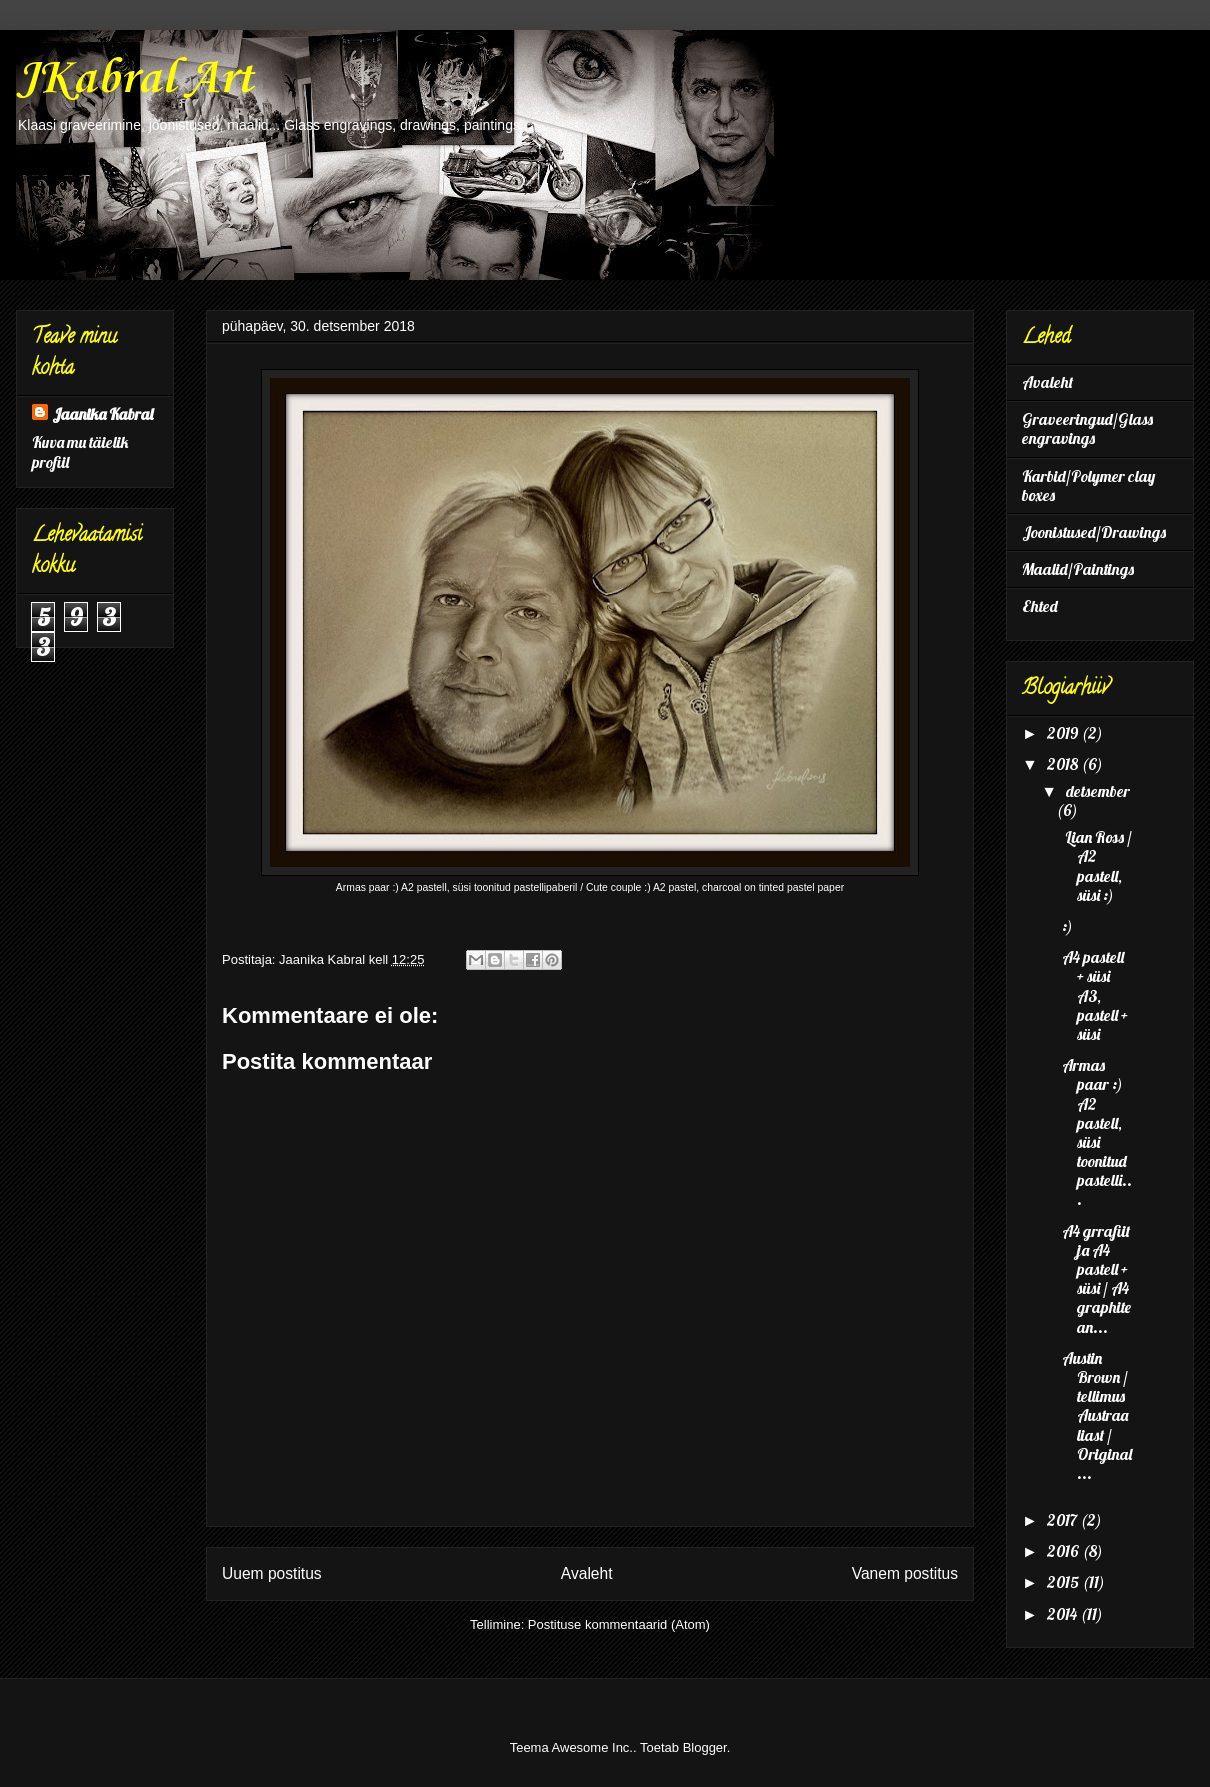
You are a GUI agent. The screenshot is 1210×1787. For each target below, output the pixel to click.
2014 (1063, 1614)
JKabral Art (134, 79)
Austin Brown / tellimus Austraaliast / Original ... (1097, 1415)
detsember (1098, 791)
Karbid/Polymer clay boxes (1088, 485)
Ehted (1040, 606)
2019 (1064, 733)
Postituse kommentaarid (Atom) (619, 1624)
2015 (1064, 1582)
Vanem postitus (905, 1573)
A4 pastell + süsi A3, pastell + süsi (1095, 995)
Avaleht (587, 1573)
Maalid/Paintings (1078, 569)
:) (1067, 926)
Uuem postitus (272, 1573)
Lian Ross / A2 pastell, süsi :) (1097, 866)
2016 (1064, 1551)
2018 (1064, 764)
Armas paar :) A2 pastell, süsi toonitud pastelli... (1097, 1132)
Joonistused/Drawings (1094, 532)
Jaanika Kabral (102, 414)
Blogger (705, 1747)
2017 (1063, 1520)
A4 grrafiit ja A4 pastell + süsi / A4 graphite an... (1096, 1279)
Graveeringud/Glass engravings (1087, 428)
